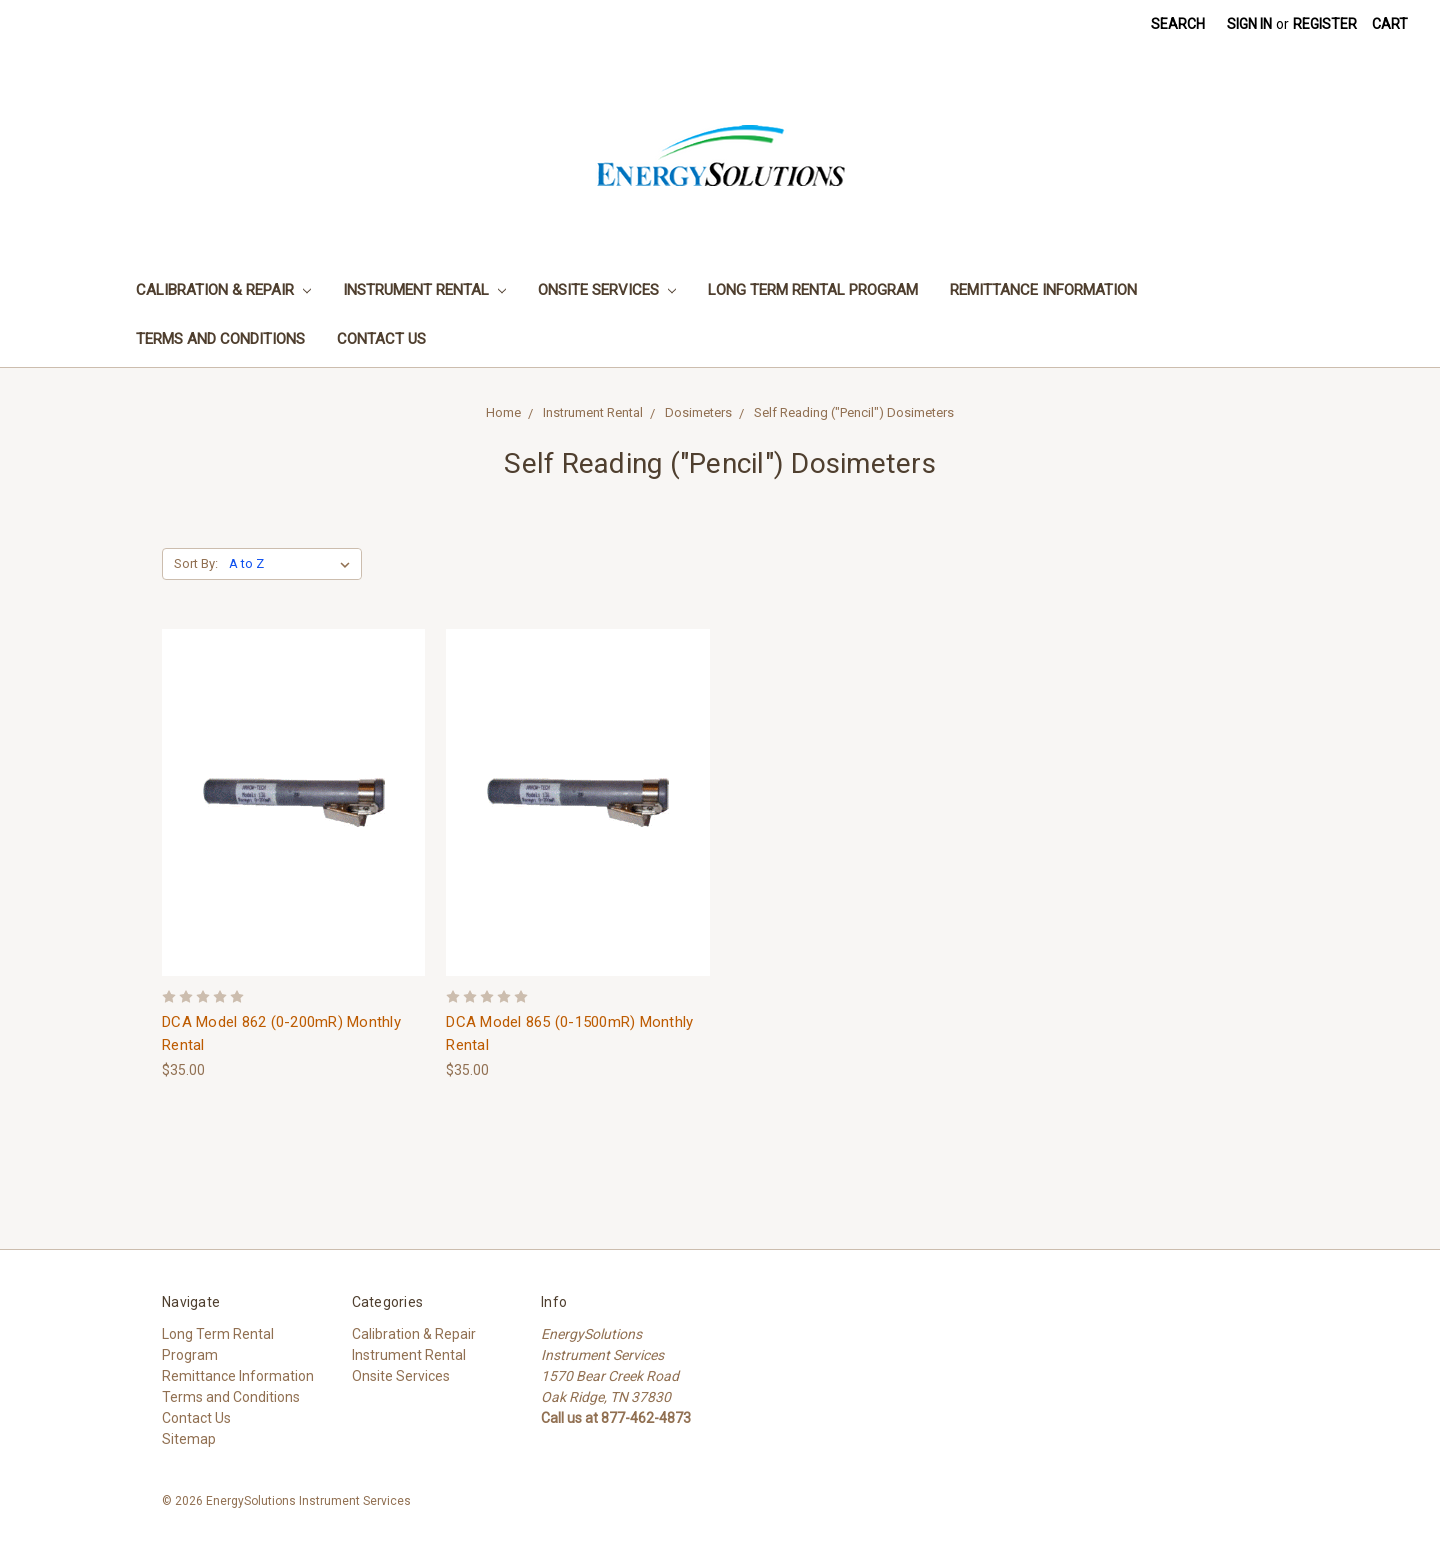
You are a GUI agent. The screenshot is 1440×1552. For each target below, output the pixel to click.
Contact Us (381, 339)
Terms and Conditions (220, 339)
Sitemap (189, 1439)
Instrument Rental (424, 290)
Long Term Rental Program (813, 290)
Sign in (1249, 24)
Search (1178, 24)
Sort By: (196, 563)
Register (1325, 24)
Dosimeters (698, 412)
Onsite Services (607, 290)
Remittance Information (1043, 290)
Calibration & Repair (223, 290)
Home (503, 412)
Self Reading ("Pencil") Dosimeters (854, 412)
